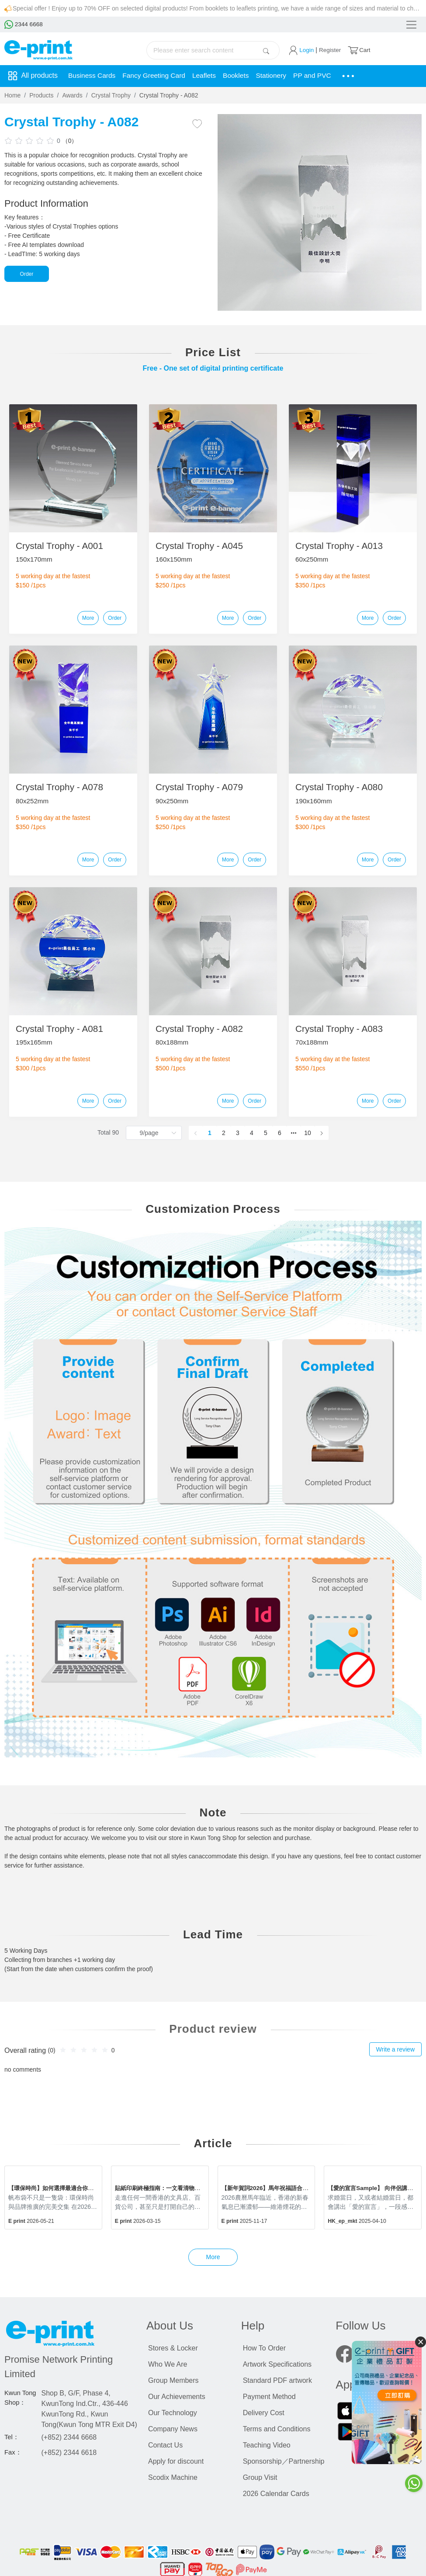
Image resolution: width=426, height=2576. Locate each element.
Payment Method (269, 2396)
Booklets (241, 76)
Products (41, 95)
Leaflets (208, 76)
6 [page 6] (279, 1132)
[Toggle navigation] (410, 25)
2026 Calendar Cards (276, 2493)
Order (27, 274)
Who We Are (167, 2364)
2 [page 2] (223, 1132)
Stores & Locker (173, 2348)
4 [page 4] (251, 1132)
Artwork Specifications (277, 2364)
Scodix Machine (172, 2477)
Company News (172, 2429)
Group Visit (260, 2477)
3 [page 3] (237, 1132)
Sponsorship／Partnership (284, 2461)
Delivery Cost (263, 2412)
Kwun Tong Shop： (20, 2397)
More (88, 618)
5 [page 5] (265, 1132)
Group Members (173, 2380)
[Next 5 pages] (294, 1133)
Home (12, 95)
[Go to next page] (322, 1133)
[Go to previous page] (196, 1133)
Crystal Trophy (111, 95)
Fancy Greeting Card (156, 76)
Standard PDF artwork (277, 2380)
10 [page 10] (307, 1132)
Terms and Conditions (277, 2429)
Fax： (13, 2452)
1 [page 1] (209, 1132)
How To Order (264, 2348)
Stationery (277, 76)
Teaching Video (267, 2445)
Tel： (11, 2437)
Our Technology (172, 2412)
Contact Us (165, 2445)
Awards (72, 95)
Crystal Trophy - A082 (168, 95)
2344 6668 (24, 24)
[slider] (30, 140)
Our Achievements (176, 2396)
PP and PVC (319, 76)
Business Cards (92, 76)
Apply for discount (176, 2461)
